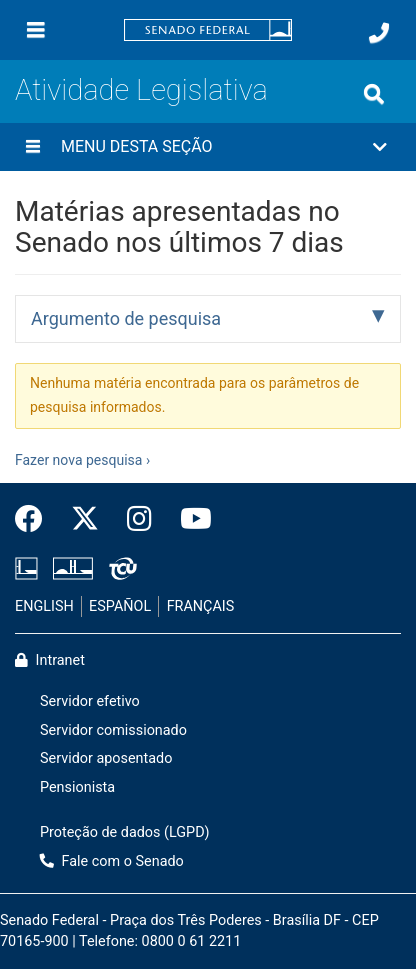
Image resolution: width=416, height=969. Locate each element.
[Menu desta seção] (33, 147)
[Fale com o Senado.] (379, 33)
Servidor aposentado (106, 758)
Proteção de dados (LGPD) (125, 832)
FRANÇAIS (201, 606)
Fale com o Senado (112, 861)
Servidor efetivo (90, 701)
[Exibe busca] (374, 94)
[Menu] (36, 30)
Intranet (50, 660)
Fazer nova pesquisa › (82, 460)
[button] (208, 147)
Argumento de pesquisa (126, 318)
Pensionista (77, 787)
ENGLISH (44, 606)
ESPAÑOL (120, 606)
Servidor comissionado (113, 730)
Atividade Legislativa (141, 90)
